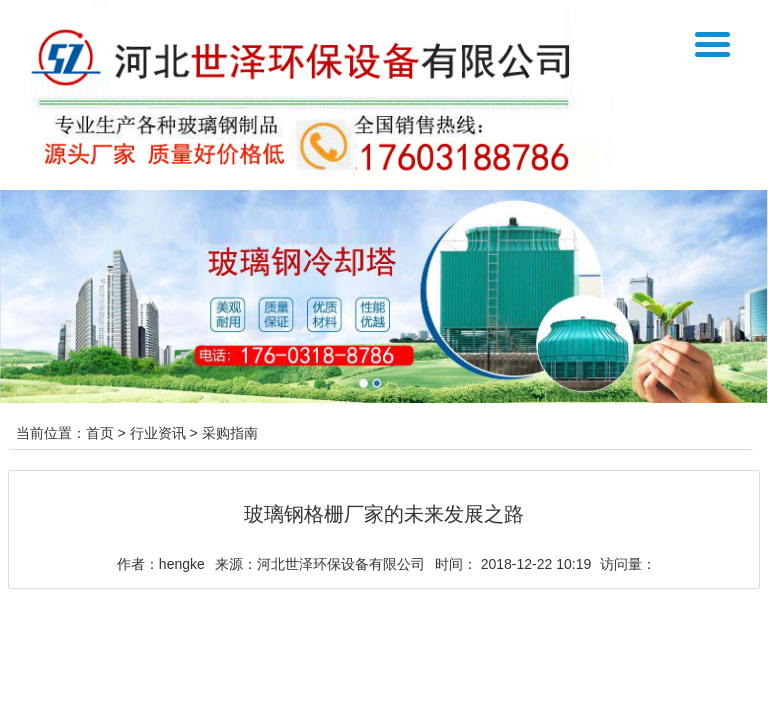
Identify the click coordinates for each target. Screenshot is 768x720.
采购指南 (230, 433)
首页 (100, 433)
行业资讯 (158, 433)
